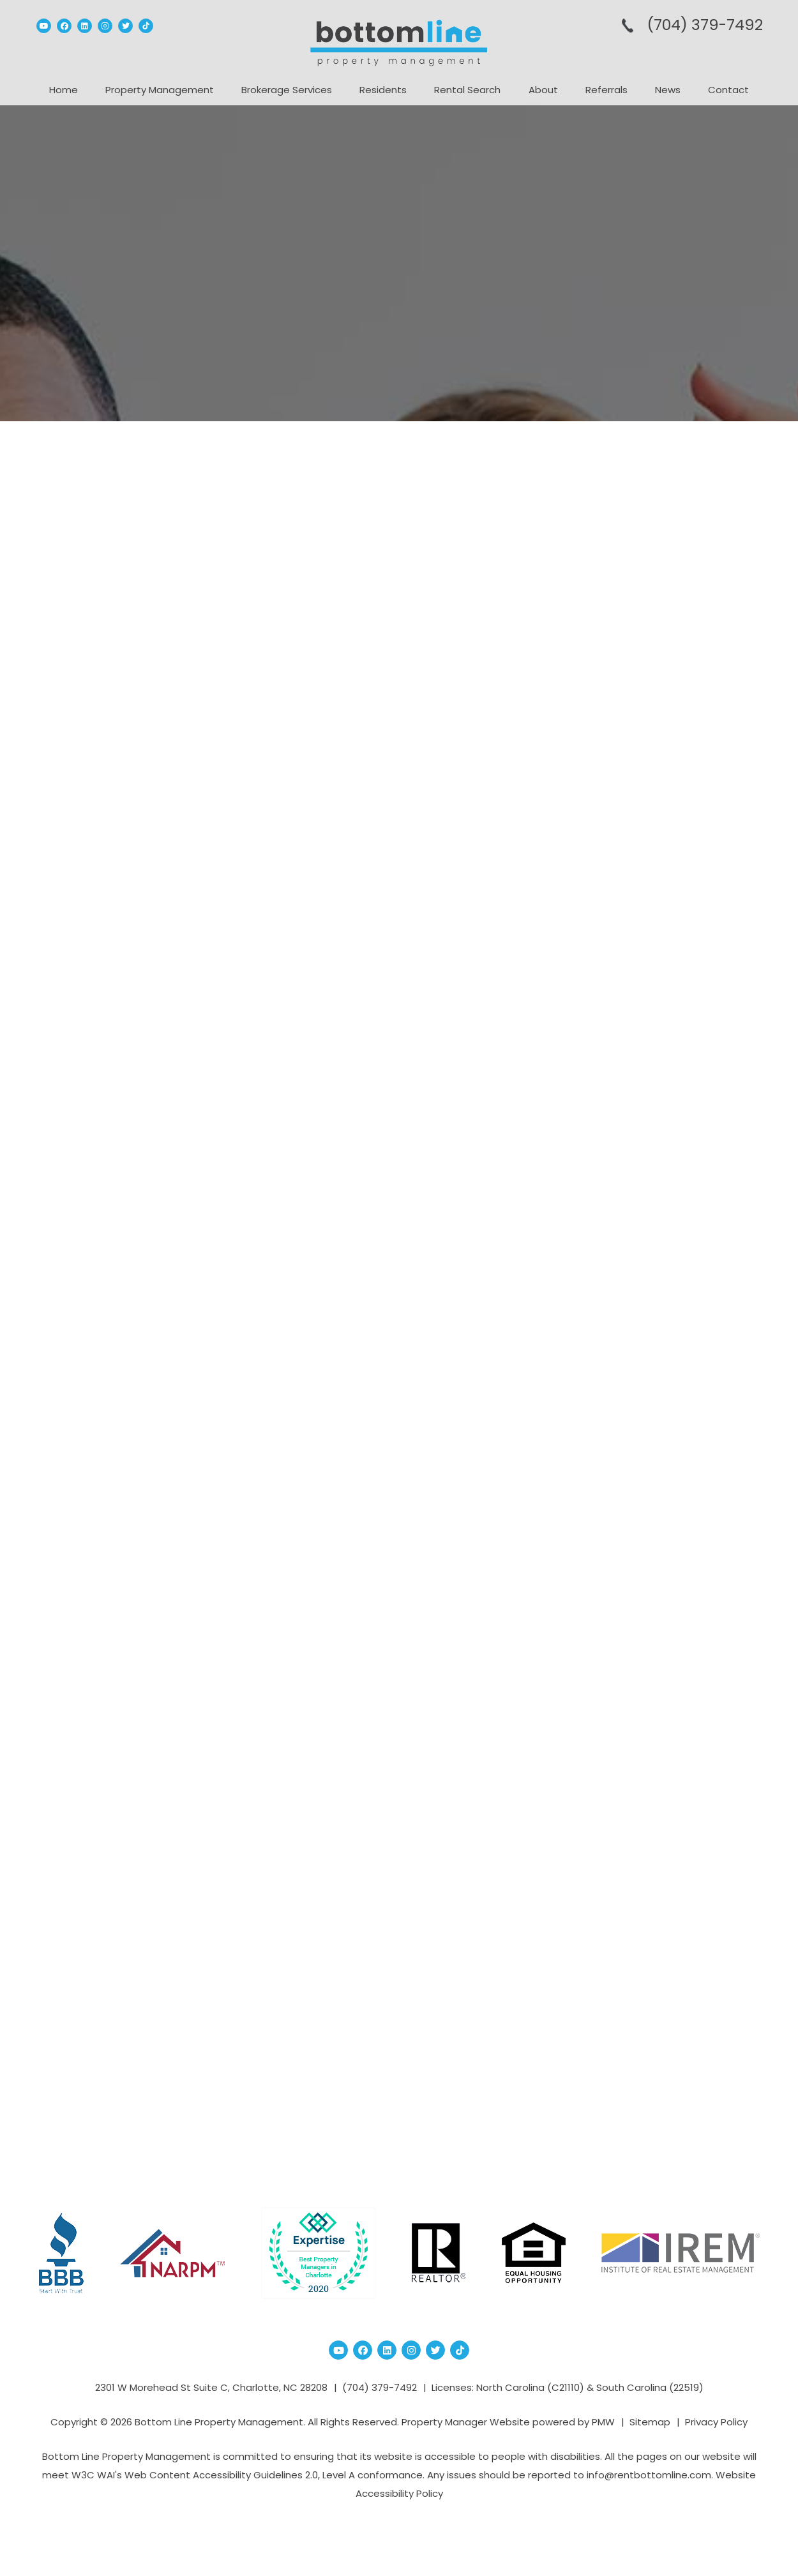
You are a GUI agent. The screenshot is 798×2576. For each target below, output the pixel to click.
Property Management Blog (196, 475)
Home (63, 89)
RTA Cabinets (360, 1819)
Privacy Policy (716, 2422)
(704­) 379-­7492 (704, 24)
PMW (603, 2422)
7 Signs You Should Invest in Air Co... (666, 766)
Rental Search (467, 89)
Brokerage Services (286, 89)
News (668, 89)
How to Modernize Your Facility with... (665, 880)
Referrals (606, 89)
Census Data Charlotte (640, 968)
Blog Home (398, 2093)
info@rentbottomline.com (649, 2475)
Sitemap (649, 2422)
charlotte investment (637, 1027)
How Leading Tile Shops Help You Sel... (671, 823)
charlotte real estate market (653, 1066)
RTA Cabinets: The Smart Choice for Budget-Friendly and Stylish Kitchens (281, 549)
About (543, 89)
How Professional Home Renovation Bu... (646, 709)
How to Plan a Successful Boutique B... (651, 653)
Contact (728, 89)
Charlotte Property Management (662, 1046)
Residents (383, 89)
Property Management (159, 89)
